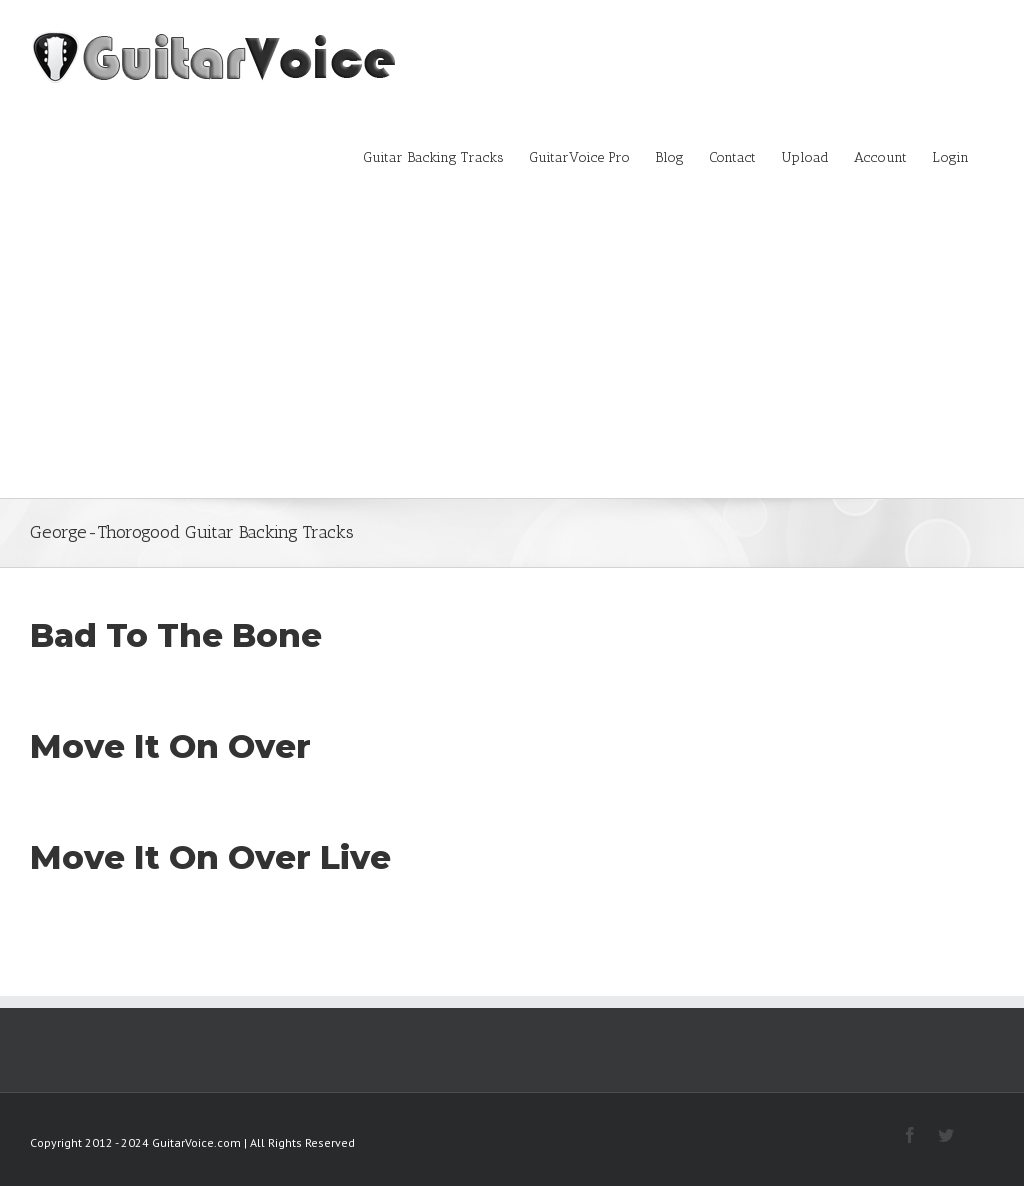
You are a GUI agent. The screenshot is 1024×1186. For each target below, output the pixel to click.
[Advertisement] (512, 348)
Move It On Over (170, 746)
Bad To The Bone (176, 635)
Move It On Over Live (210, 857)
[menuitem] (446, 156)
